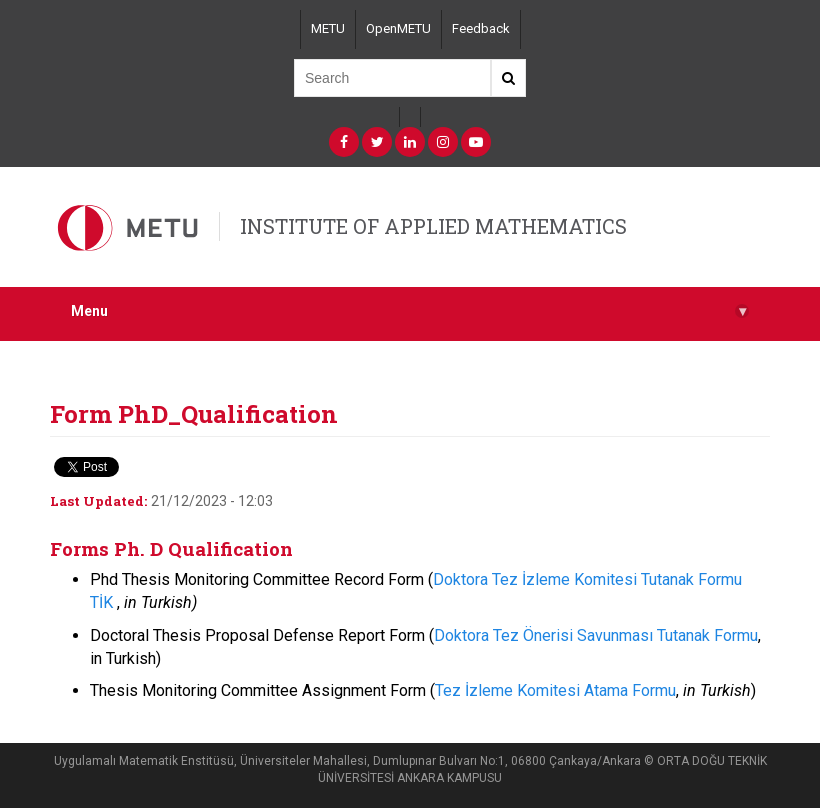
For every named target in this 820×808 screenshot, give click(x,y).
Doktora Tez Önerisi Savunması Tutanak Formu (596, 635)
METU (328, 28)
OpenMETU (398, 28)
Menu (410, 311)
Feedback (481, 28)
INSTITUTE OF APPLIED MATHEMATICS (433, 226)
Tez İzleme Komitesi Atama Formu (555, 690)
